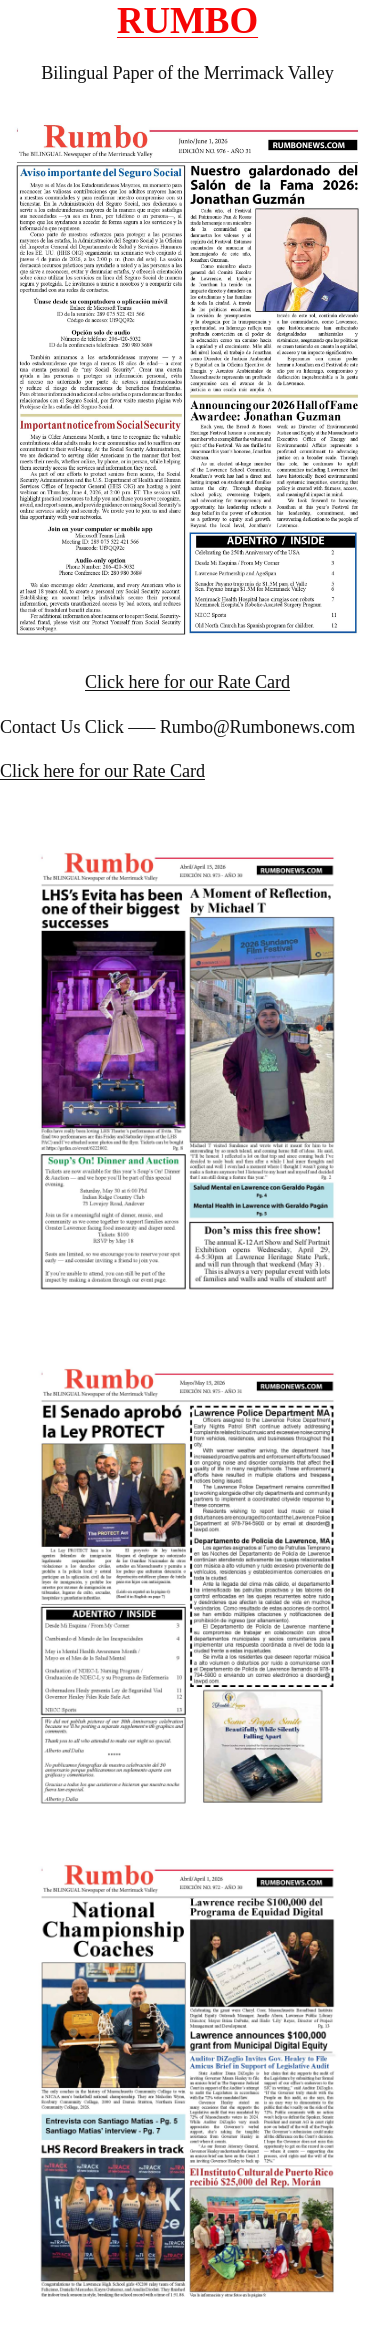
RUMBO (187, 20)
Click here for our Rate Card (187, 682)
